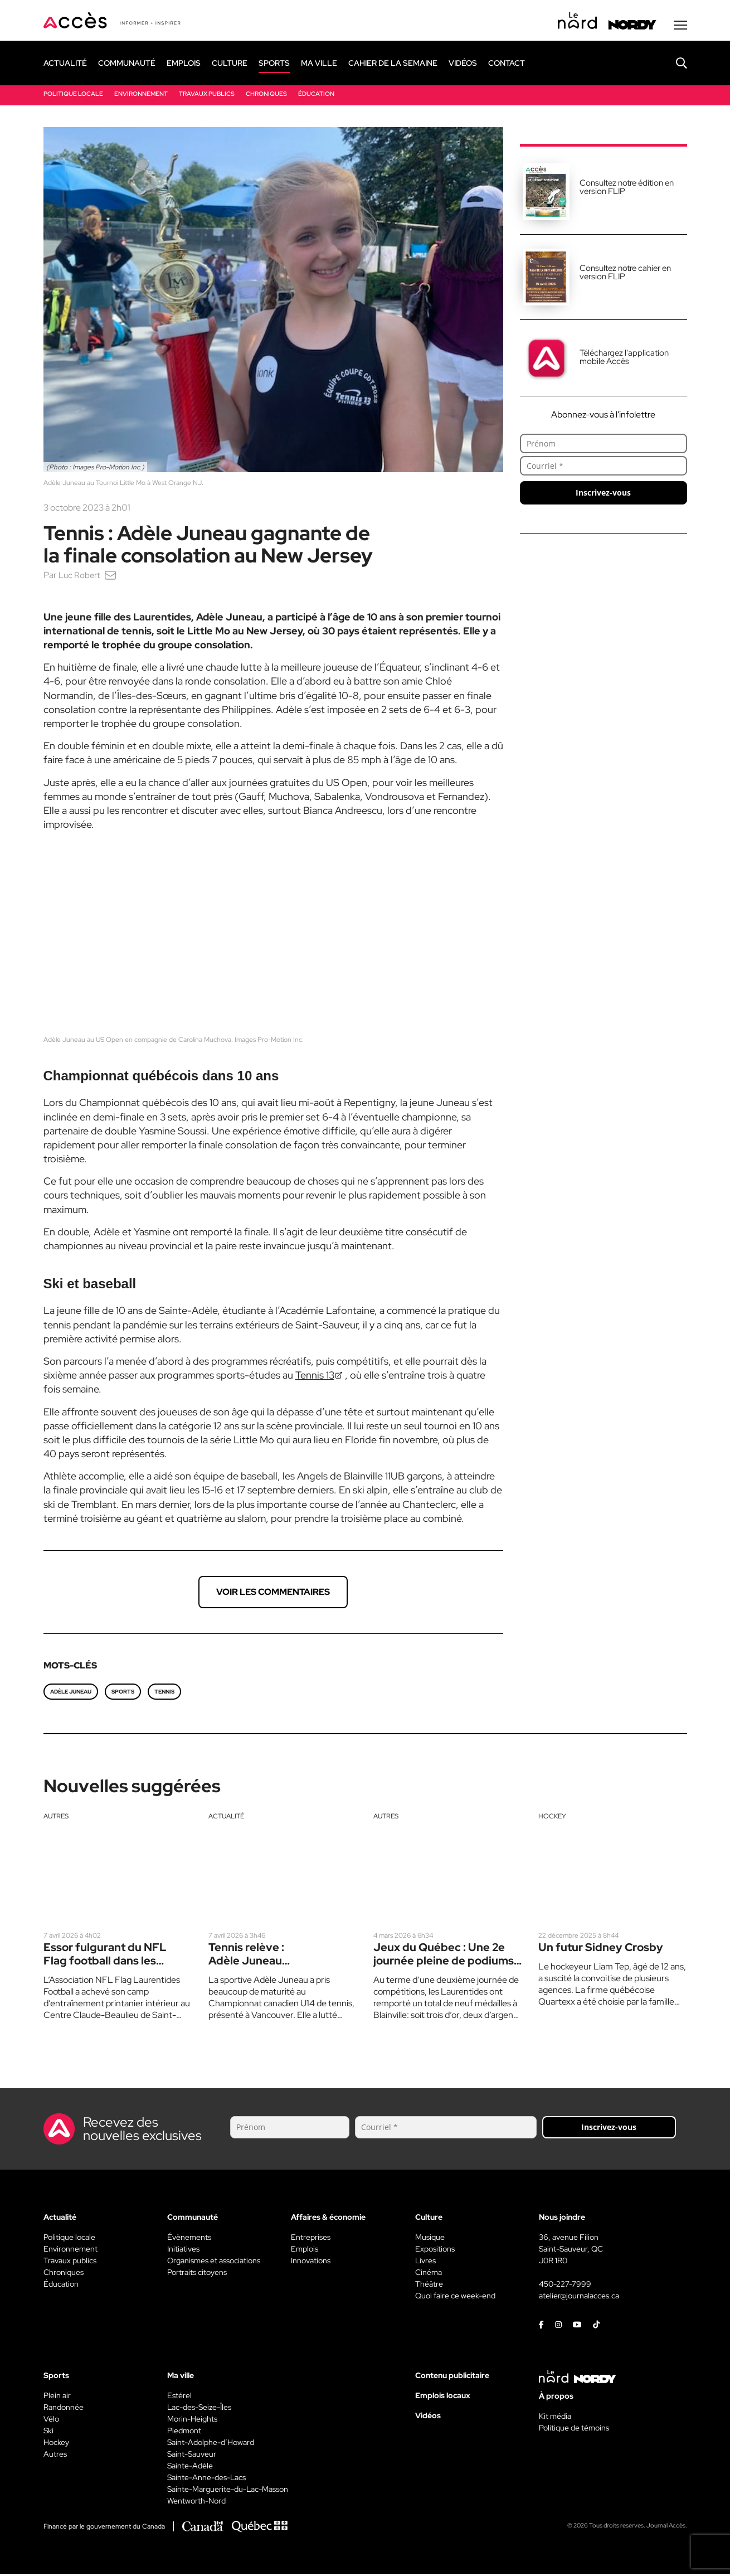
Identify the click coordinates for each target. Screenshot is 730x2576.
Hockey (552, 1818)
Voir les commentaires (273, 1594)
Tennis (164, 1693)
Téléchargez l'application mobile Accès (624, 359)
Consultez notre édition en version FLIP (627, 189)
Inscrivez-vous (603, 494)
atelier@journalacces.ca (579, 2298)
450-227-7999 (565, 2286)
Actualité (226, 1818)
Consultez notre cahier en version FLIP (625, 274)
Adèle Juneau (70, 1693)
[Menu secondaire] (680, 27)
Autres (56, 1818)
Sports (122, 1693)
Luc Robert (81, 577)
